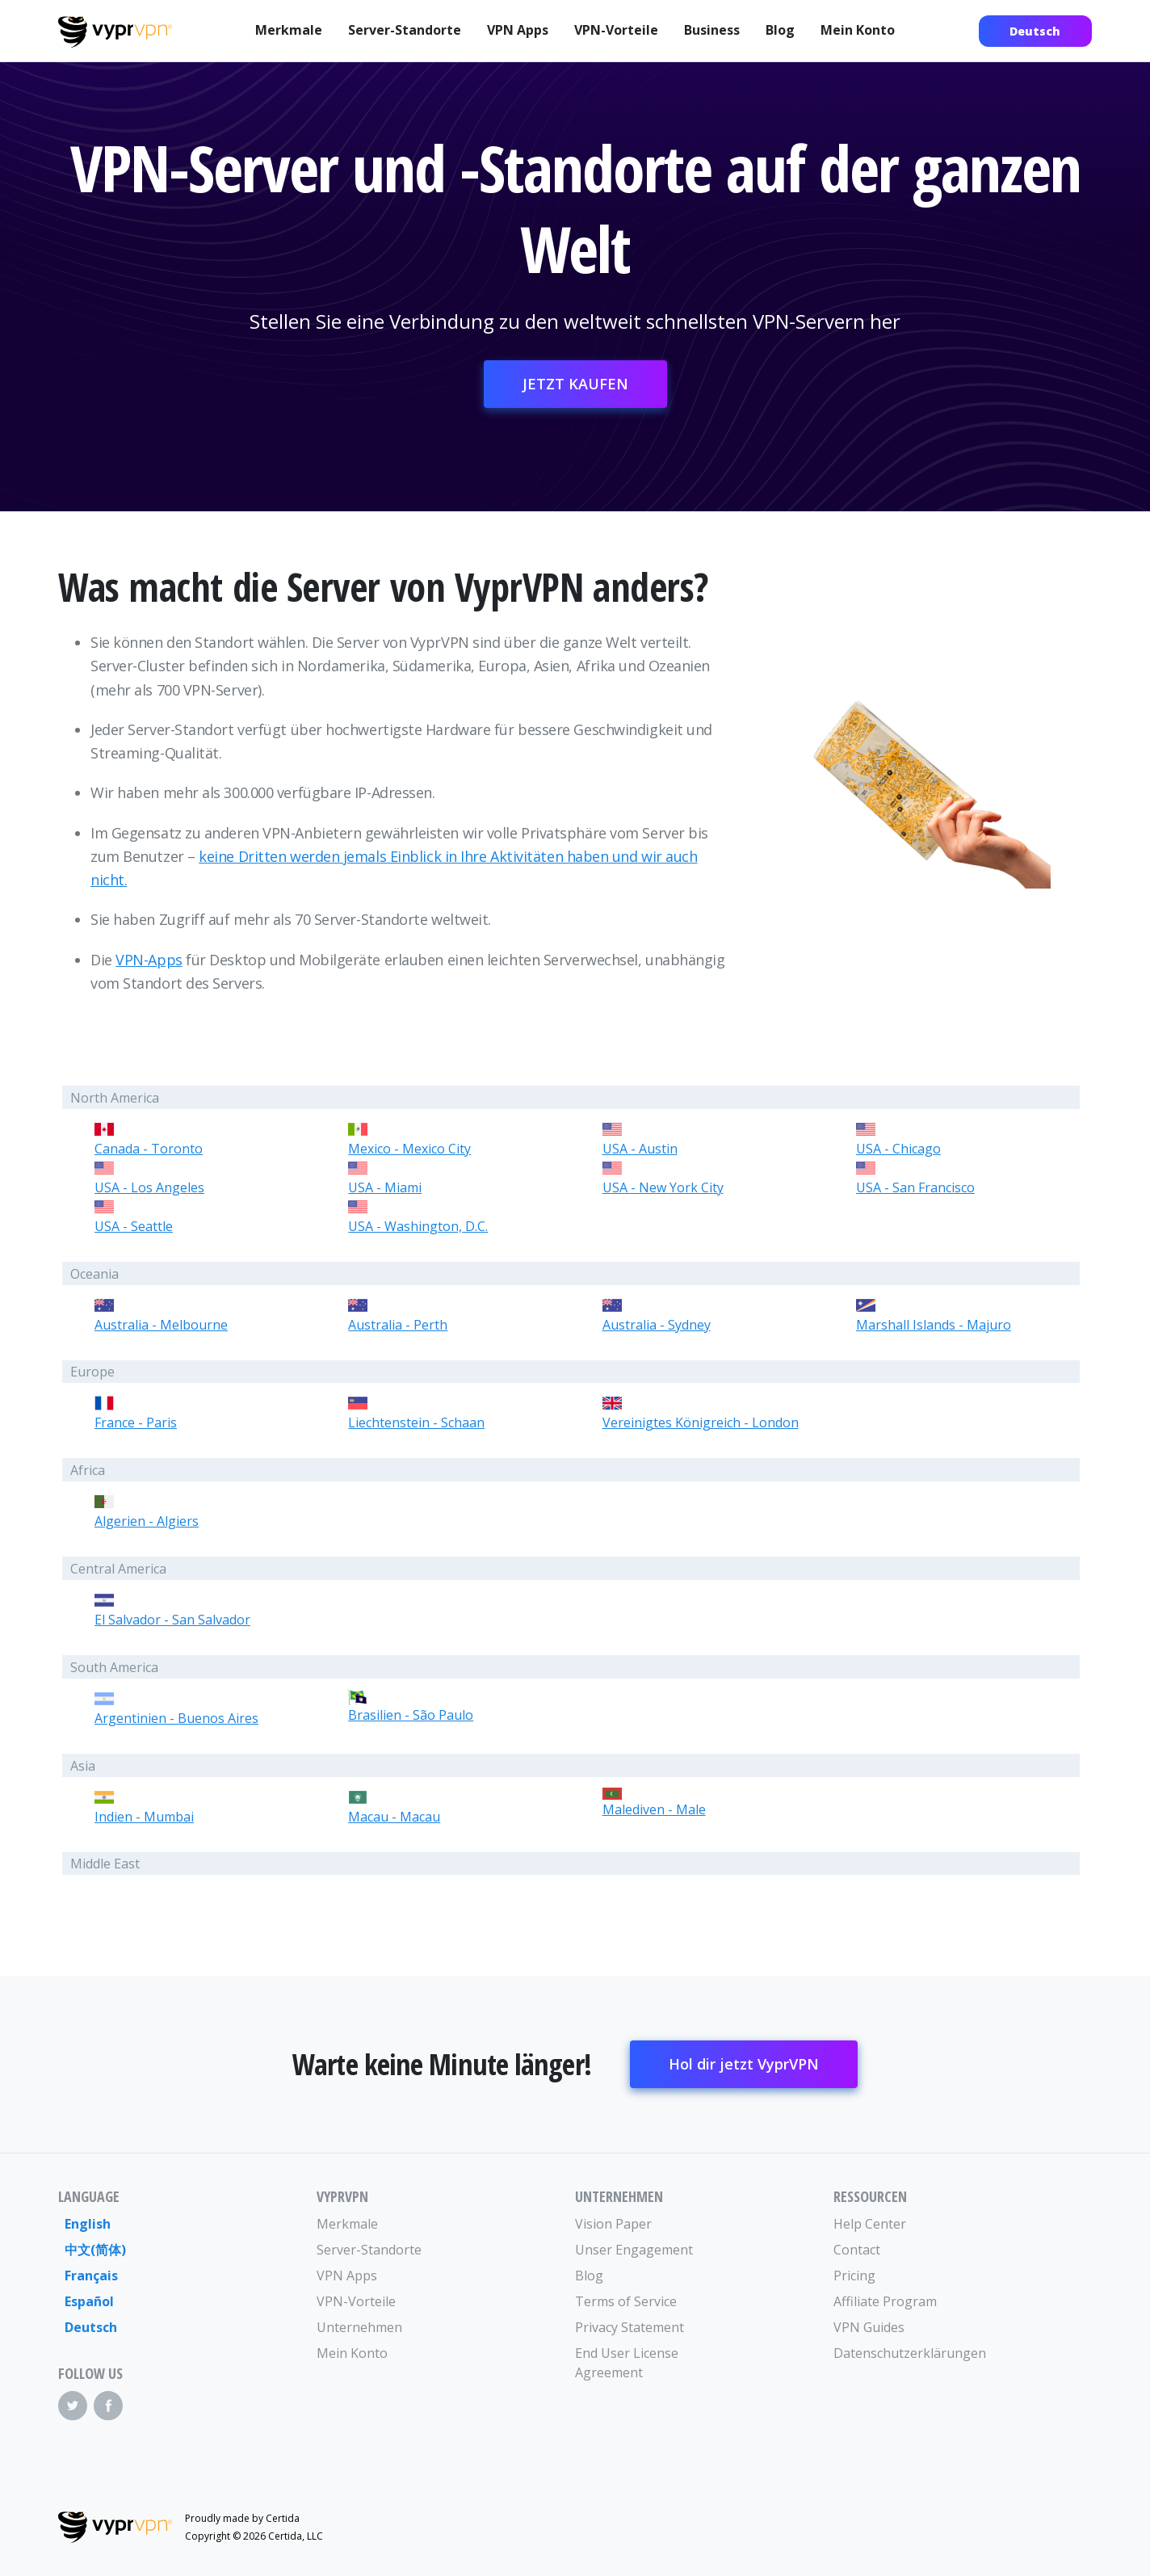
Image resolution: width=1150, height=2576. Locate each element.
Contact (856, 2250)
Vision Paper (613, 2224)
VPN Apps (517, 30)
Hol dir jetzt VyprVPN (744, 2064)
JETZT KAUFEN (575, 383)
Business (712, 30)
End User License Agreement (626, 2362)
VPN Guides (868, 2327)
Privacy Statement (629, 2327)
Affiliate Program (885, 2301)
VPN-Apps (148, 959)
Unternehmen (359, 2327)
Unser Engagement (634, 2250)
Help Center (869, 2224)
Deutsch (1034, 31)
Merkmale (288, 30)
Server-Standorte (404, 30)
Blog (780, 30)
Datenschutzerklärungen (898, 2353)
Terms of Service (626, 2301)
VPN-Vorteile (616, 30)
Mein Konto (858, 30)
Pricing (854, 2275)
